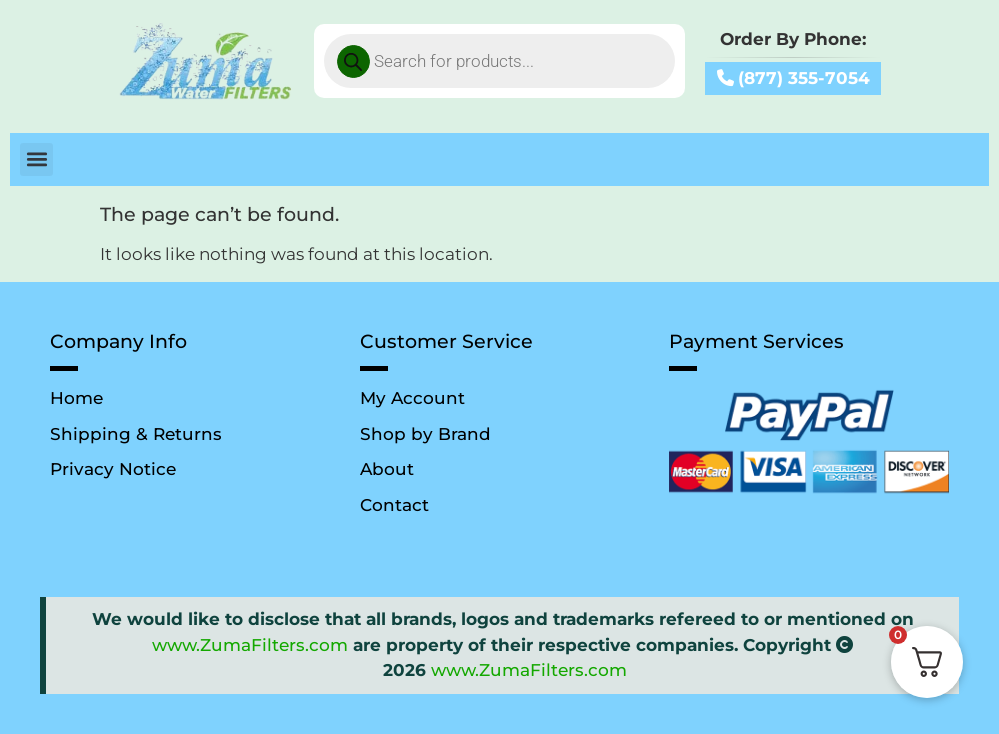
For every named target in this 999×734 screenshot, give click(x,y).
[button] (36, 159)
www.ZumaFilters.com (250, 645)
